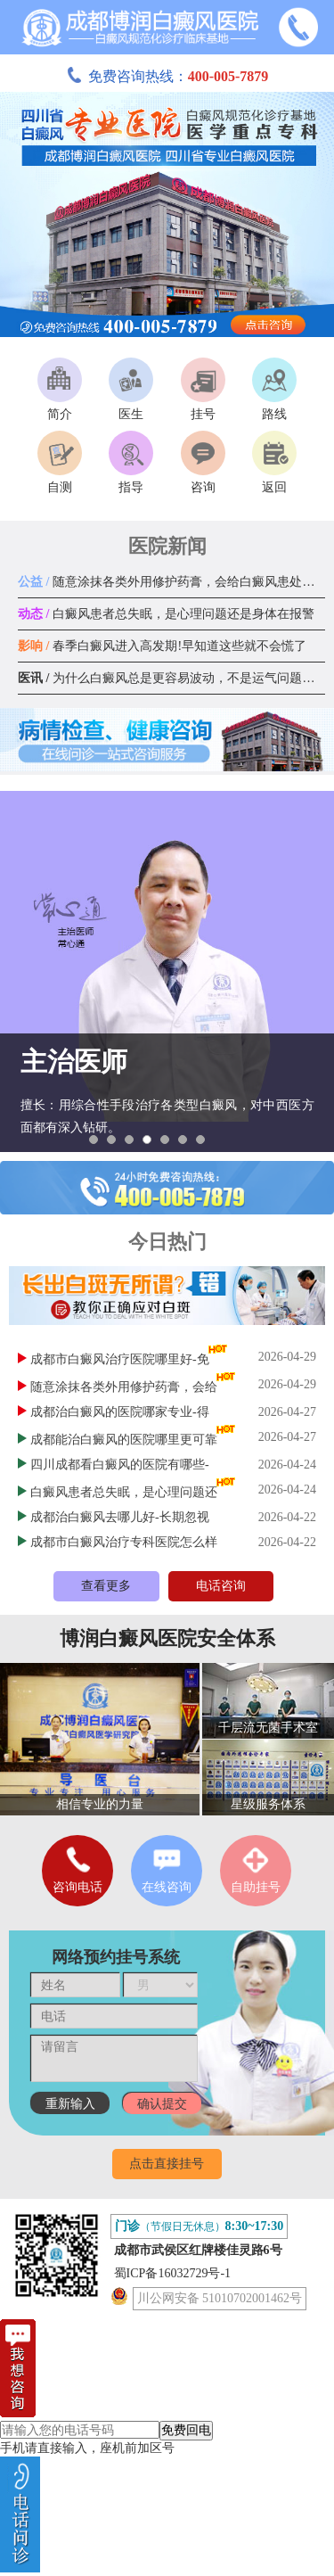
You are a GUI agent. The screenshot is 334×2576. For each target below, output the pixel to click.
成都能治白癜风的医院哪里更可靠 (123, 1439)
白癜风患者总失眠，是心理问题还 (123, 1492)
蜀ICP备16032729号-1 (172, 2273)
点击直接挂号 (166, 2163)
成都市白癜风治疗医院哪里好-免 (119, 1359)
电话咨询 (221, 1586)
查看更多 (106, 1586)
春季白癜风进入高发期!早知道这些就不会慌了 (162, 646)
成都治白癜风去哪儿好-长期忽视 (119, 1517)
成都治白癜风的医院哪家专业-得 (119, 1412)
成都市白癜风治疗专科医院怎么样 (123, 1542)
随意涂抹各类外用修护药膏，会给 (123, 1387)
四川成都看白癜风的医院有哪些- (119, 1464)
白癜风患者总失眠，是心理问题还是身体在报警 (166, 614)
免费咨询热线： (167, 76)
